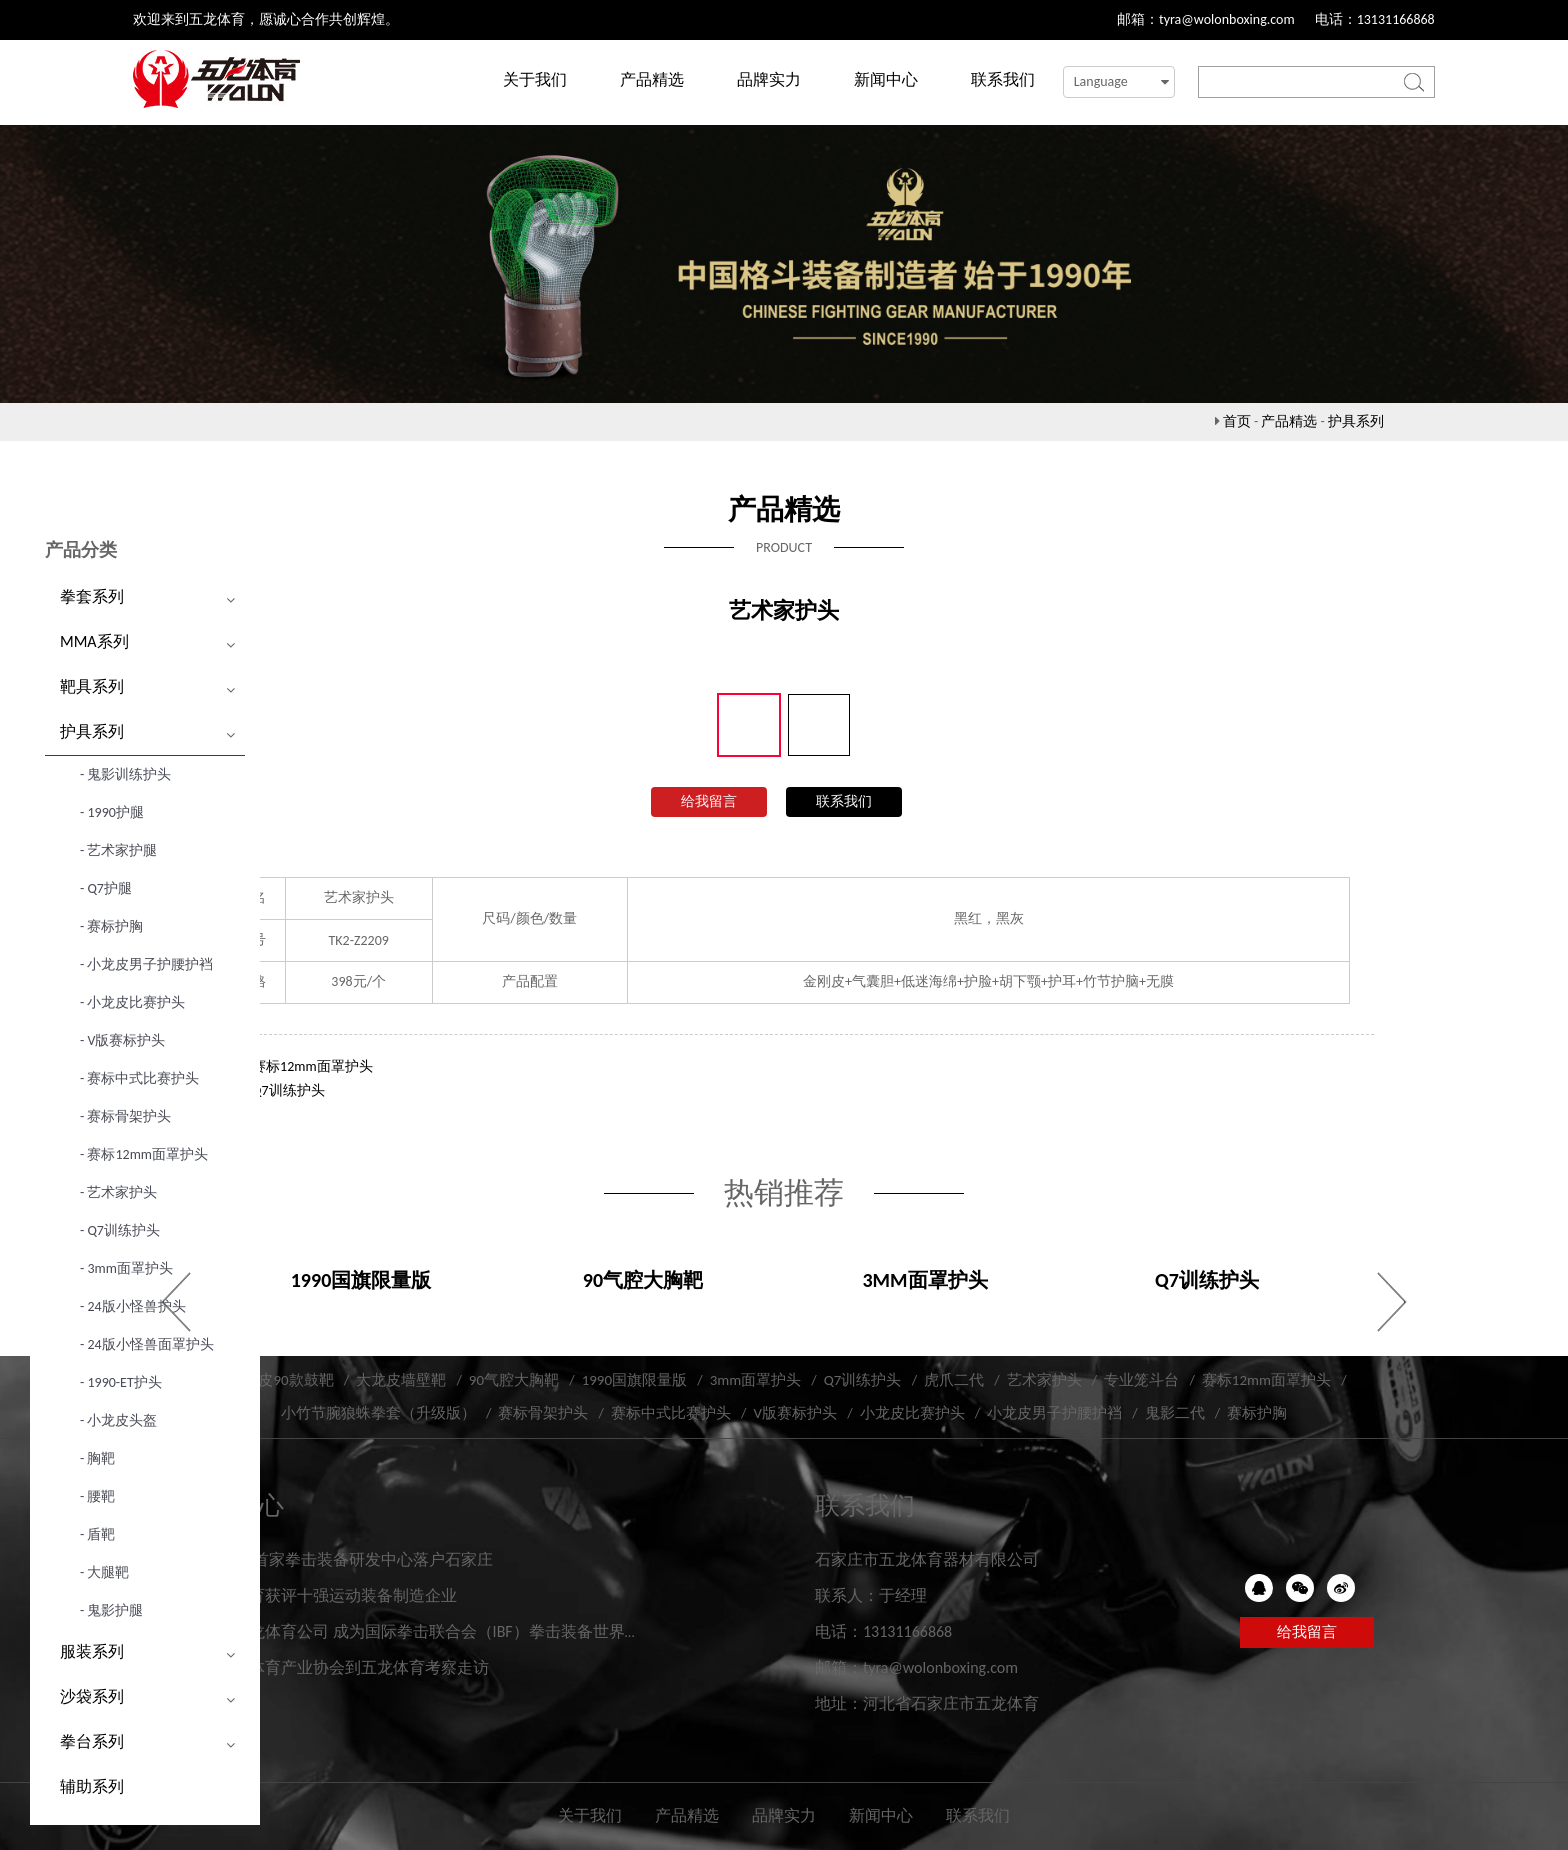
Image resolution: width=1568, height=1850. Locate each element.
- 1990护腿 (112, 812)
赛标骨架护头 (543, 1413)
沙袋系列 (92, 1696)
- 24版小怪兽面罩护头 (147, 1344)
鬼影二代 (1175, 1413)
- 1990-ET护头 (121, 1382)
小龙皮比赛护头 (912, 1413)
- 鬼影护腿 (111, 1610)
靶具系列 (92, 686)
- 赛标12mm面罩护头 (144, 1154)
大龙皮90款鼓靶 (280, 1380)
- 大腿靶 (104, 1572)
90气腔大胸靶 (514, 1380)
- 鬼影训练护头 (125, 774)
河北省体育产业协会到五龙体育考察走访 (345, 1667)
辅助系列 (92, 1786)
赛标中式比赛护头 (671, 1413)
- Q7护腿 (106, 888)
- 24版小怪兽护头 (133, 1306)
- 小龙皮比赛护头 (132, 1002)
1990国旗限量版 (634, 1380)
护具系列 (1356, 421)
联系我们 (1003, 79)
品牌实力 (769, 79)
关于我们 (535, 79)
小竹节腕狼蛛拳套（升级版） (378, 1413)
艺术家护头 (1044, 1380)
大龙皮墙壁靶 (401, 1380)
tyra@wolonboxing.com (1227, 19)
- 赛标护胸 (111, 926)
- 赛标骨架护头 (125, 1116)
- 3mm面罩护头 (126, 1268)
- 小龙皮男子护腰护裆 (146, 964)
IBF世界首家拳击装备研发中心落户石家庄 (347, 1559)
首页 (1237, 421)
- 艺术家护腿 (118, 850)
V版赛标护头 (795, 1413)
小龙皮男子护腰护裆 (1054, 1413)
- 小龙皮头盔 (118, 1420)
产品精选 (652, 79)
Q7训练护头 (288, 1090)
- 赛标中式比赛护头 (139, 1078)
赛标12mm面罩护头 (312, 1066)
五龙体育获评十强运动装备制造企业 (329, 1595)
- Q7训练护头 (120, 1230)
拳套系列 (92, 596)
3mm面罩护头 (756, 1380)
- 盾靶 (97, 1534)
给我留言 (709, 801)
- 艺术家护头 (118, 1192)
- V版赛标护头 (122, 1040)
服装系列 (92, 1651)
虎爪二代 (954, 1380)
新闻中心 (886, 79)
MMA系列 (94, 641)
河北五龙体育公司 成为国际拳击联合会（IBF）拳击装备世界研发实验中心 (461, 1631)
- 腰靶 (97, 1496)
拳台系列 (92, 1741)
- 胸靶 (97, 1458)
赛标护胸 (1257, 1413)
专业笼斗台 (1141, 1380)
